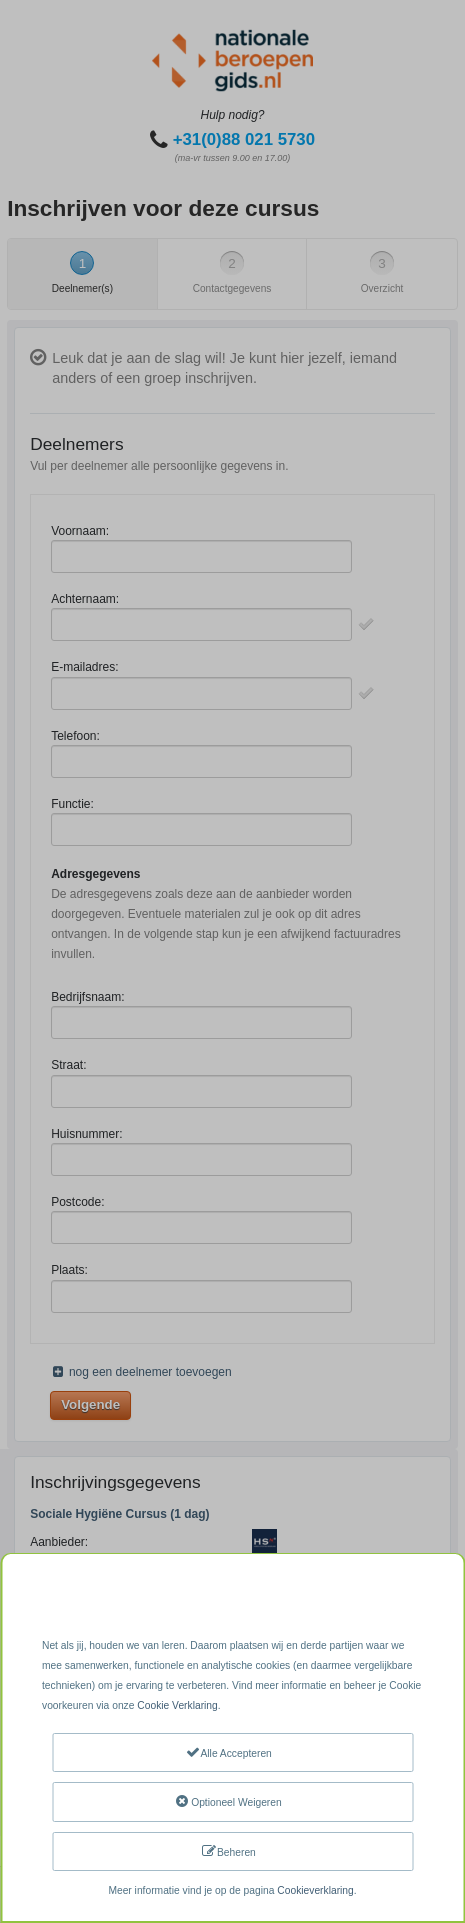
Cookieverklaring (315, 1890)
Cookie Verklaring (177, 1705)
